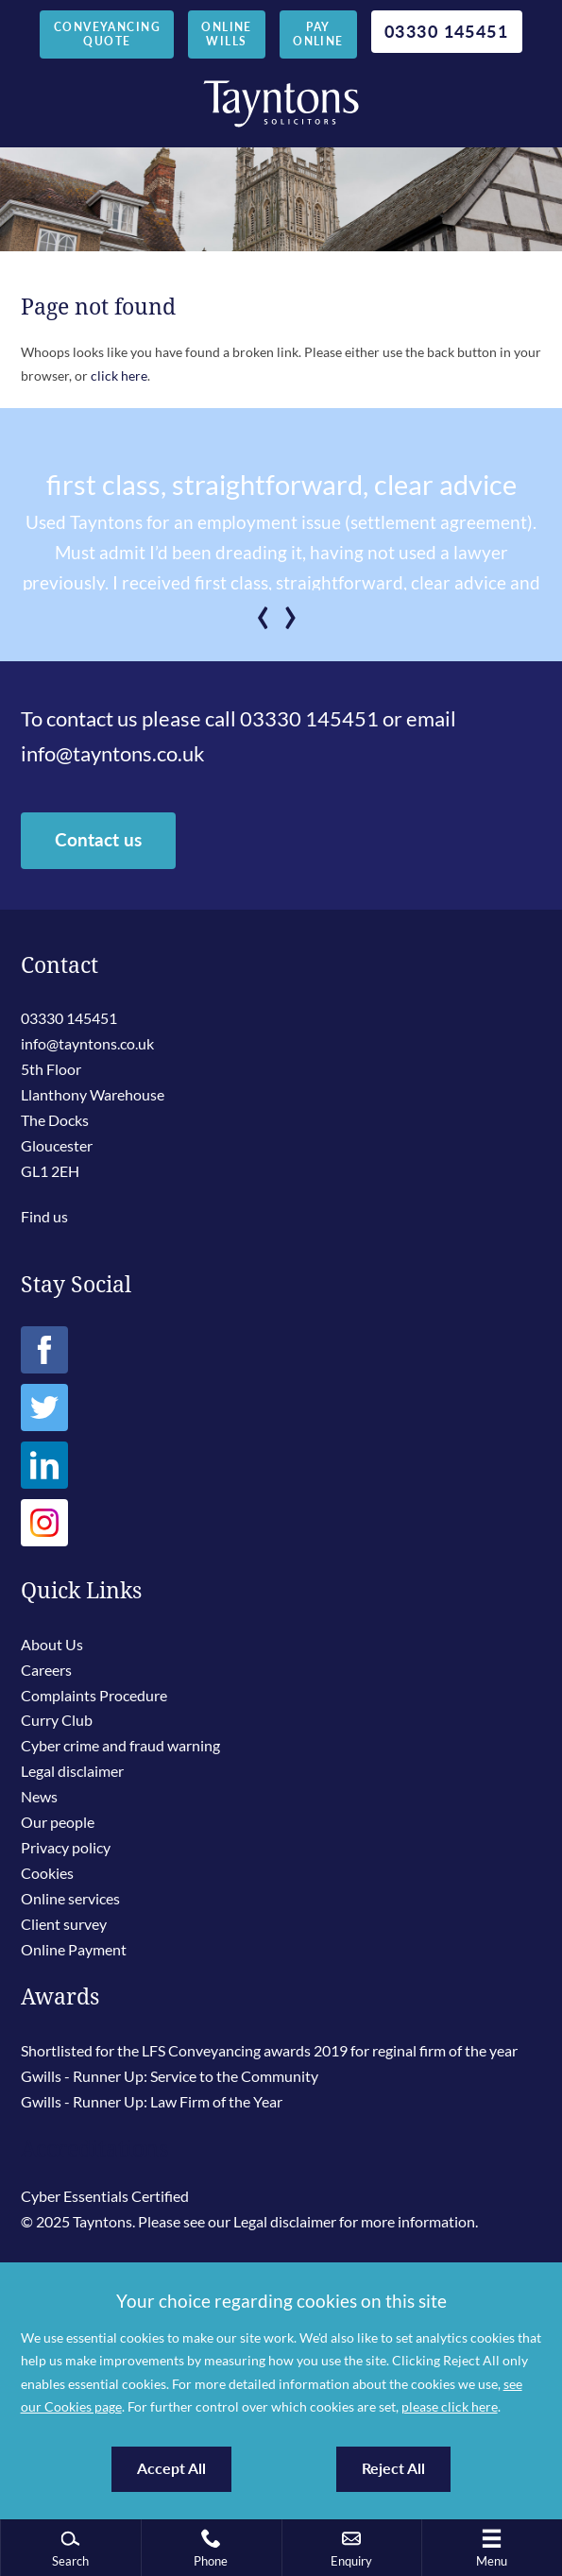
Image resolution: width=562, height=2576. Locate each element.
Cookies (47, 1873)
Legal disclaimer (72, 1771)
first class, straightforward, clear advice (281, 485)
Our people (57, 1822)
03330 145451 (446, 31)
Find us (44, 1216)
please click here (449, 2406)
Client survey (64, 1924)
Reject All (393, 2468)
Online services (70, 1898)
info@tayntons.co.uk (113, 754)
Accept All (171, 2468)
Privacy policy (66, 1847)
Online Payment (74, 1949)
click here (119, 375)
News (39, 1796)
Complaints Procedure (94, 1695)
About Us (52, 1644)
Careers (46, 1670)
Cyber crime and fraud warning (120, 1745)
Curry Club (57, 1720)
